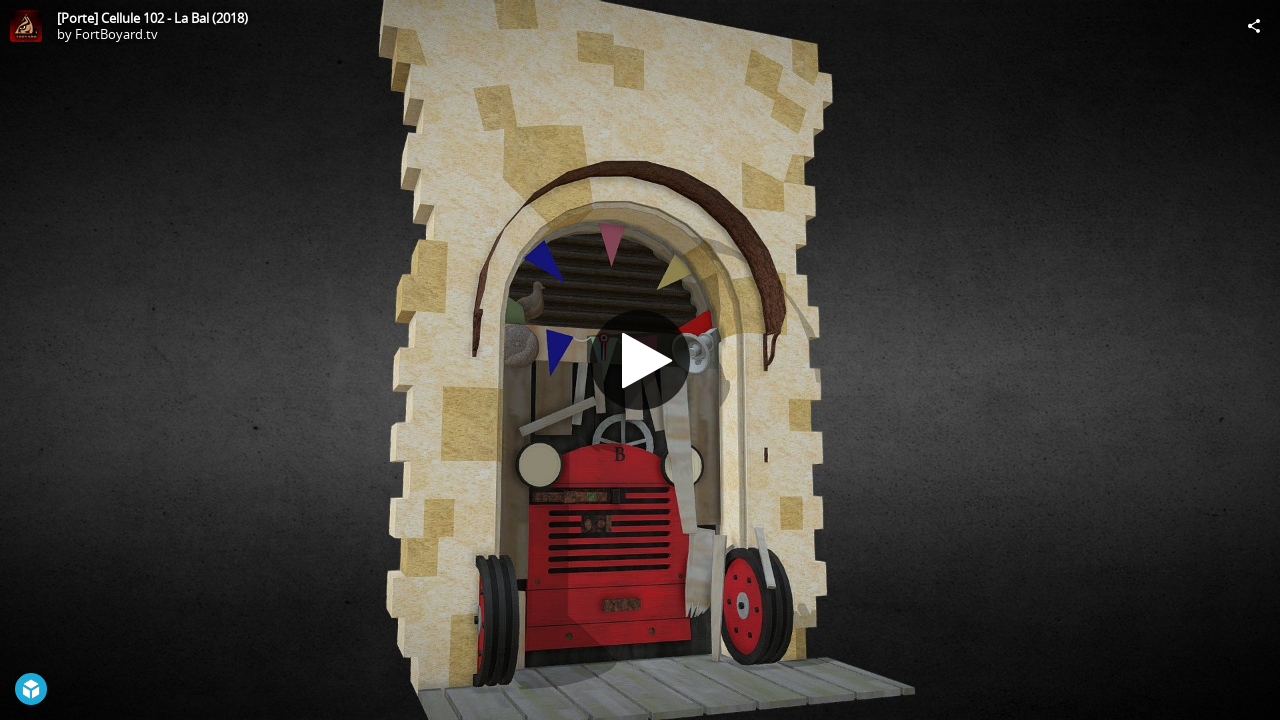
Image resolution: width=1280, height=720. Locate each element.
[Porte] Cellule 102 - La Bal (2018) (152, 18)
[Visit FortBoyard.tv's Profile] (26, 26)
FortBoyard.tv (116, 34)
